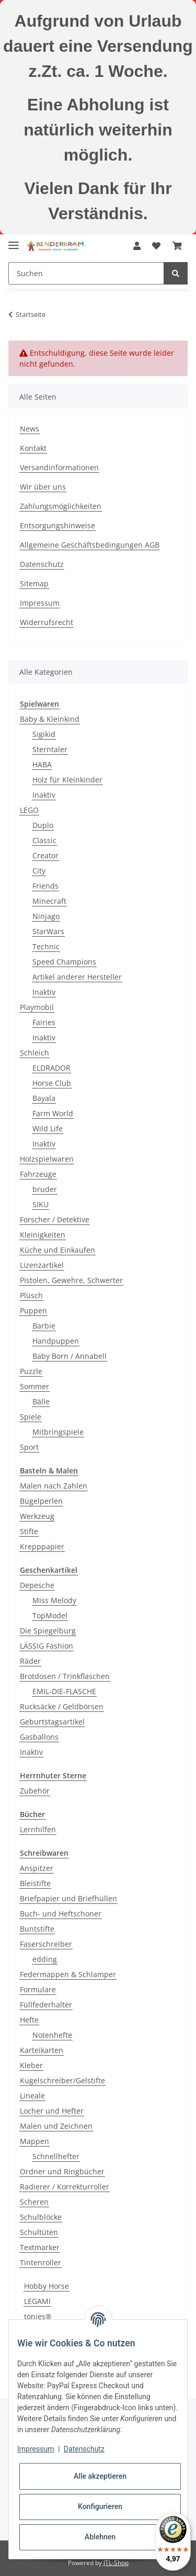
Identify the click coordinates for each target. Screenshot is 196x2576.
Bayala (43, 1098)
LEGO (29, 810)
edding (44, 1959)
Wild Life (47, 1128)
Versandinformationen (59, 467)
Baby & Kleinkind (49, 719)
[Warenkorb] (177, 245)
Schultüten (39, 2232)
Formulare (38, 1989)
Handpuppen (55, 1341)
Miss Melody (54, 1600)
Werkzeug (37, 1516)
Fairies (43, 1022)
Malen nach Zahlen (53, 1486)
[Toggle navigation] (13, 240)
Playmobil (37, 1007)
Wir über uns (43, 487)
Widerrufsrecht (46, 622)
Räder (30, 1661)
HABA (42, 764)
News (29, 429)
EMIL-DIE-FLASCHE (64, 1691)
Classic (44, 840)
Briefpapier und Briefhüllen (68, 1898)
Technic (46, 946)
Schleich (34, 1053)
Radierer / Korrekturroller (64, 2187)
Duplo (42, 825)
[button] (137, 245)
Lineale (32, 2096)
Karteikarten (41, 2050)
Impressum (40, 603)
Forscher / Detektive (54, 1219)
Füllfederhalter (46, 2005)
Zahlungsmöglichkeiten (60, 506)
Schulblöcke (41, 2217)
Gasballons (39, 1737)
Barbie (43, 1326)
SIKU (40, 1204)
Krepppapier (42, 1546)
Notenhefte (52, 2035)
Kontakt (33, 448)
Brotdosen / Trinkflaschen (65, 1676)
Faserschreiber (46, 1944)
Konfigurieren (100, 2506)
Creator (45, 855)
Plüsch (31, 1295)
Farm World (52, 1113)
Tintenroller (40, 2262)
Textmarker (40, 2247)
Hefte (29, 2020)
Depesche (37, 1585)
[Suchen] (86, 273)
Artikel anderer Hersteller (77, 977)
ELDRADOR (51, 1068)
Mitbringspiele (58, 1432)
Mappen (34, 2141)
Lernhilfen (38, 1829)
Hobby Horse (46, 2286)
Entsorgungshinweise (57, 525)
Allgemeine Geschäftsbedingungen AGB (89, 545)
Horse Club (51, 1083)
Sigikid (43, 734)
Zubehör (35, 1791)
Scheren (34, 2202)
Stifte (29, 1531)
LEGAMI (37, 2301)
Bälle (41, 1401)
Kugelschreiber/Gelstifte (62, 2080)
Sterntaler (49, 749)
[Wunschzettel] (156, 245)
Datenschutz (42, 564)
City (38, 871)
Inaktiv (43, 795)
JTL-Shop (116, 2562)
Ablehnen (100, 2537)
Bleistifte (35, 1883)
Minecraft (49, 901)
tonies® (38, 2316)
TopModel (49, 1615)
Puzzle (31, 1371)
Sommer (34, 1386)
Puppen (33, 1310)
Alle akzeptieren (100, 2476)
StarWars (48, 931)
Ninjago (46, 916)
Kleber (31, 2065)
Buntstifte (37, 1929)
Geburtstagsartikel (52, 1722)
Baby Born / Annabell (69, 1356)
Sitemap (34, 583)
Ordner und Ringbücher (62, 2171)
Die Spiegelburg (48, 1631)
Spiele (30, 1417)
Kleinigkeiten (42, 1235)
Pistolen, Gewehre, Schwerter (71, 1280)
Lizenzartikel (42, 1265)
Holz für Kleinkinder (67, 780)
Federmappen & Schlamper (68, 1974)
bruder (44, 1189)
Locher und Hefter (52, 2111)
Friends (45, 886)
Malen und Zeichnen (56, 2126)
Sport (29, 1447)
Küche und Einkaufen (57, 1250)
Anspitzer (36, 1868)
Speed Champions (64, 962)
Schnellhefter (55, 2156)
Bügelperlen (41, 1501)
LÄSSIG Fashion (46, 1646)
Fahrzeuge (38, 1174)
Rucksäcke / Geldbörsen (61, 1706)
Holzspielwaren (47, 1159)
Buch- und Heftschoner (60, 1914)
